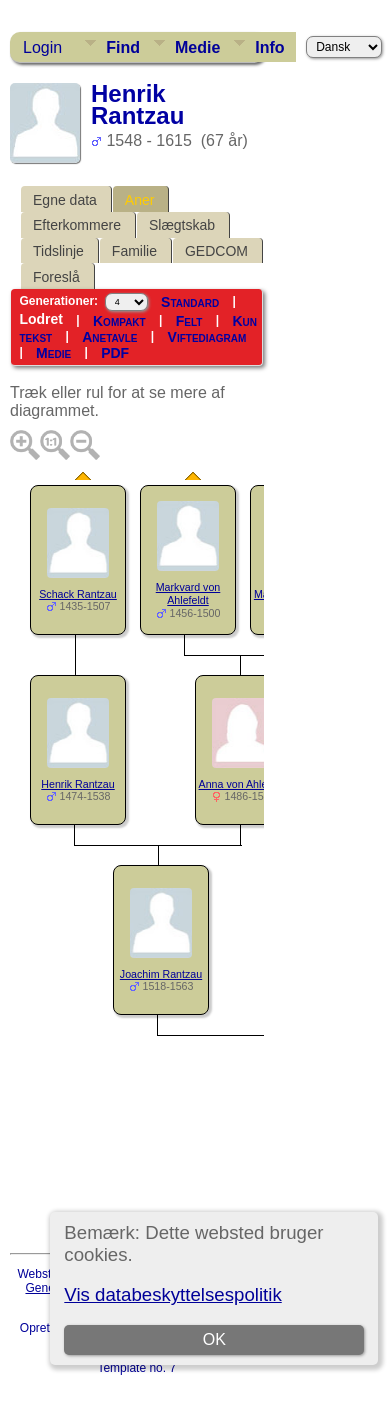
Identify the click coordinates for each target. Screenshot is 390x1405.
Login (42, 47)
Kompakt (119, 321)
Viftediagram (207, 337)
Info (269, 47)
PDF (115, 353)
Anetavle (109, 337)
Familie (134, 251)
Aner (140, 200)
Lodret (41, 319)
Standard (190, 302)
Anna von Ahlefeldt (243, 784)
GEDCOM (216, 251)
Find (123, 47)
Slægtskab (182, 225)
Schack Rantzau (78, 594)
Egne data (65, 200)
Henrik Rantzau (77, 784)
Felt (189, 321)
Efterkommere (77, 225)
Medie (197, 47)
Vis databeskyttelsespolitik (172, 1294)
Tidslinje (58, 251)
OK (214, 1339)
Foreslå (56, 277)
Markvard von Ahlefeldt (188, 593)
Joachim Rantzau (161, 974)
